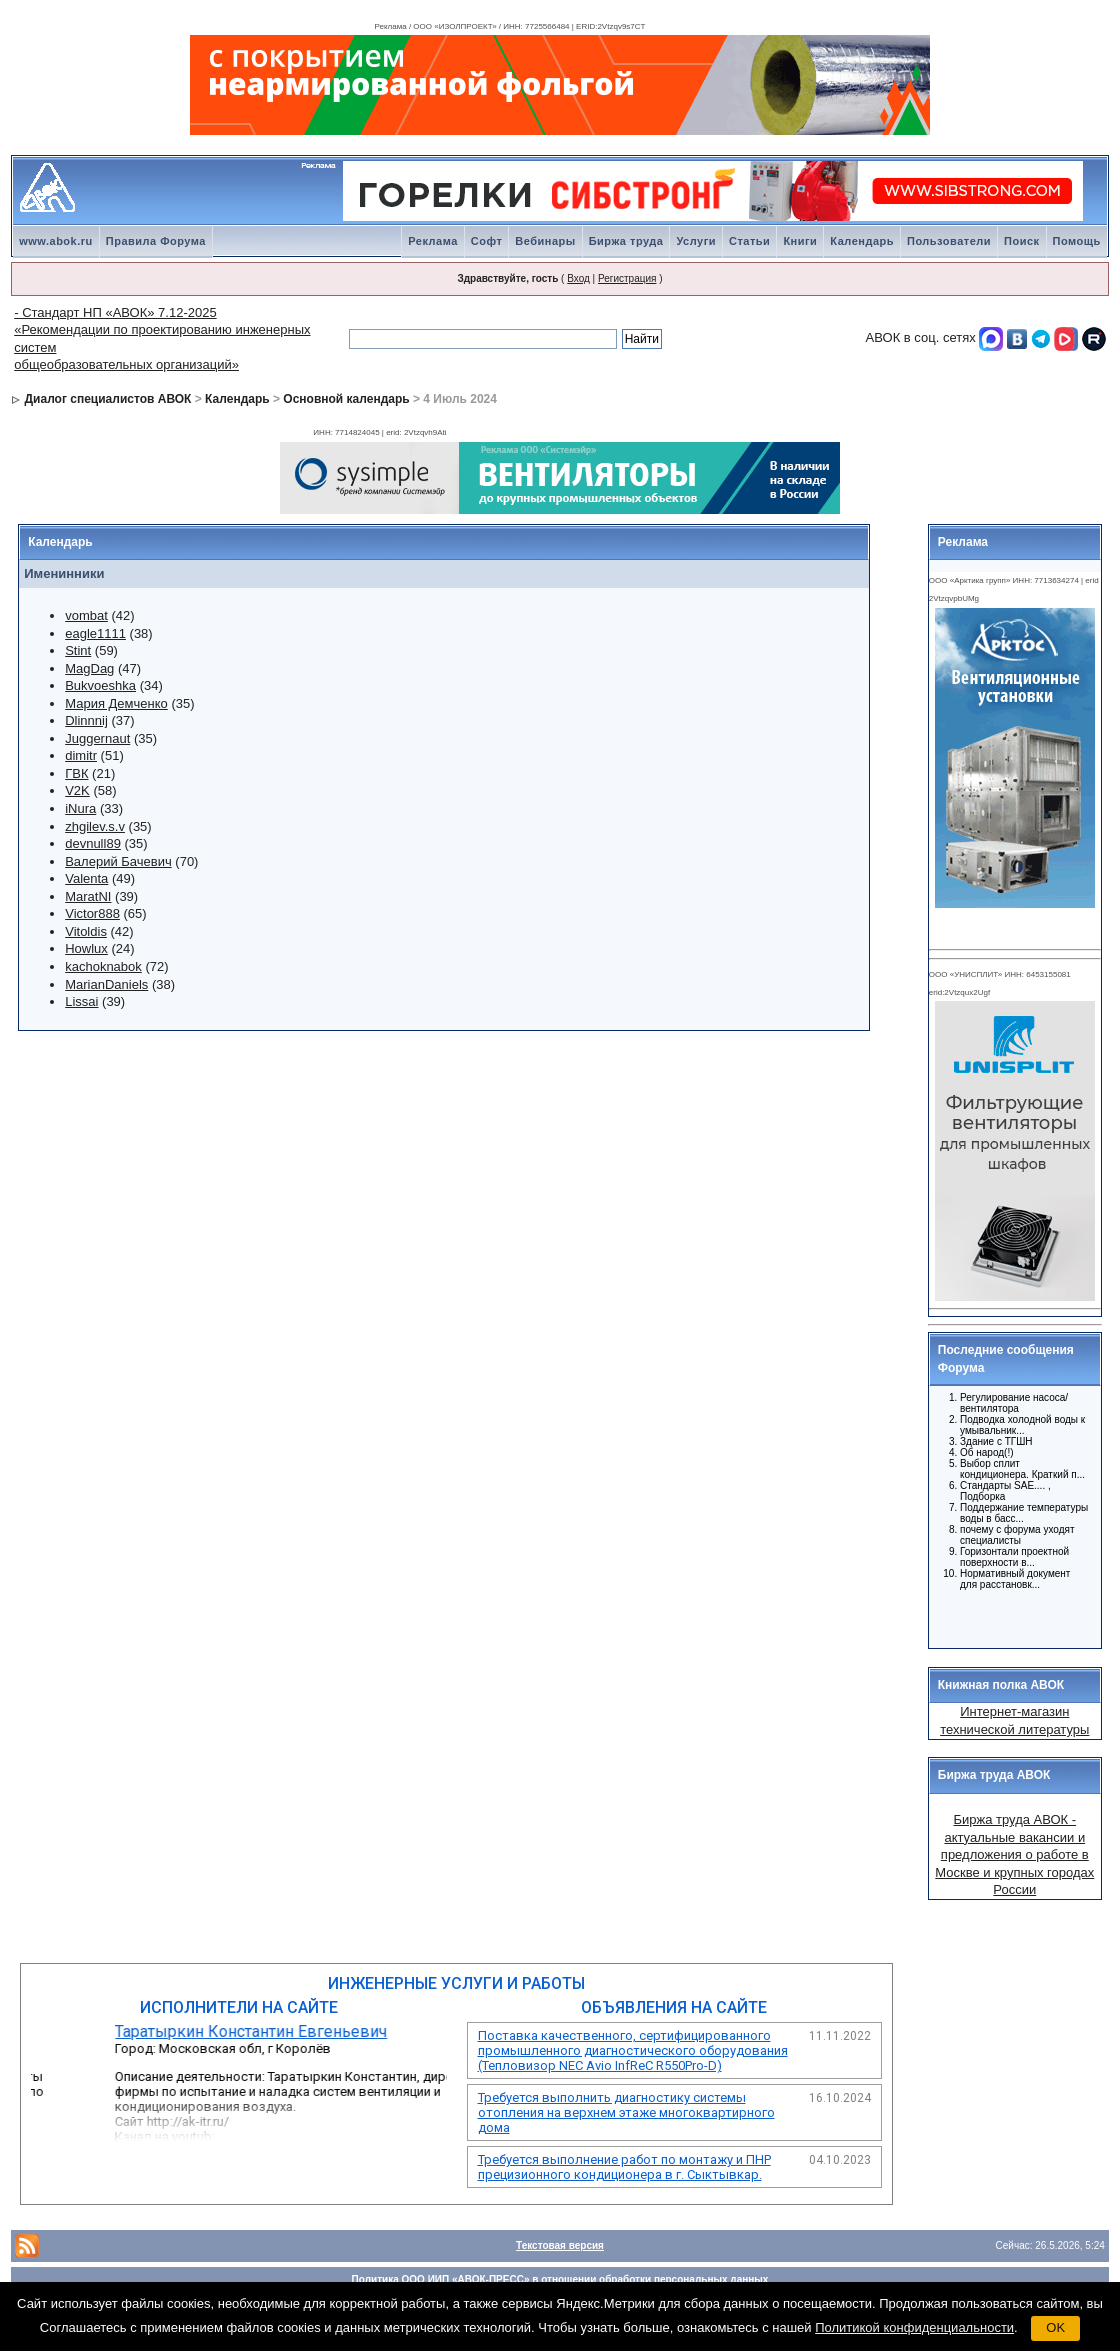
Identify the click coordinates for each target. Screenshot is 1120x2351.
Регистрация (627, 278)
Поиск (1022, 241)
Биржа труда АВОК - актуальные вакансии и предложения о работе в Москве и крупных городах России (1014, 1854)
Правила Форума (156, 241)
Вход (578, 278)
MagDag (89, 668)
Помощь (1077, 241)
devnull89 (93, 843)
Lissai (81, 1001)
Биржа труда (626, 241)
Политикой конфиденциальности (914, 2327)
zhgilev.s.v (95, 826)
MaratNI (88, 896)
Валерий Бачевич (118, 861)
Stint (78, 650)
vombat (86, 615)
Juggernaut (97, 738)
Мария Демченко (116, 703)
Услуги (696, 241)
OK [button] (1055, 2327)
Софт (487, 241)
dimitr (81, 755)
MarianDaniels (106, 984)
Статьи (749, 241)
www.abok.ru (56, 241)
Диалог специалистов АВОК (108, 399)
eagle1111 (95, 633)
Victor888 (92, 913)
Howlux (86, 948)
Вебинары (545, 241)
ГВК (76, 773)
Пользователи (949, 241)
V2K (77, 790)
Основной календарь (346, 399)
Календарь (862, 241)
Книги (800, 241)
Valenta (86, 878)
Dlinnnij (86, 720)
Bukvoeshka (100, 685)
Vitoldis (86, 931)
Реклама (433, 241)
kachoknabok (103, 966)
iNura (80, 808)
